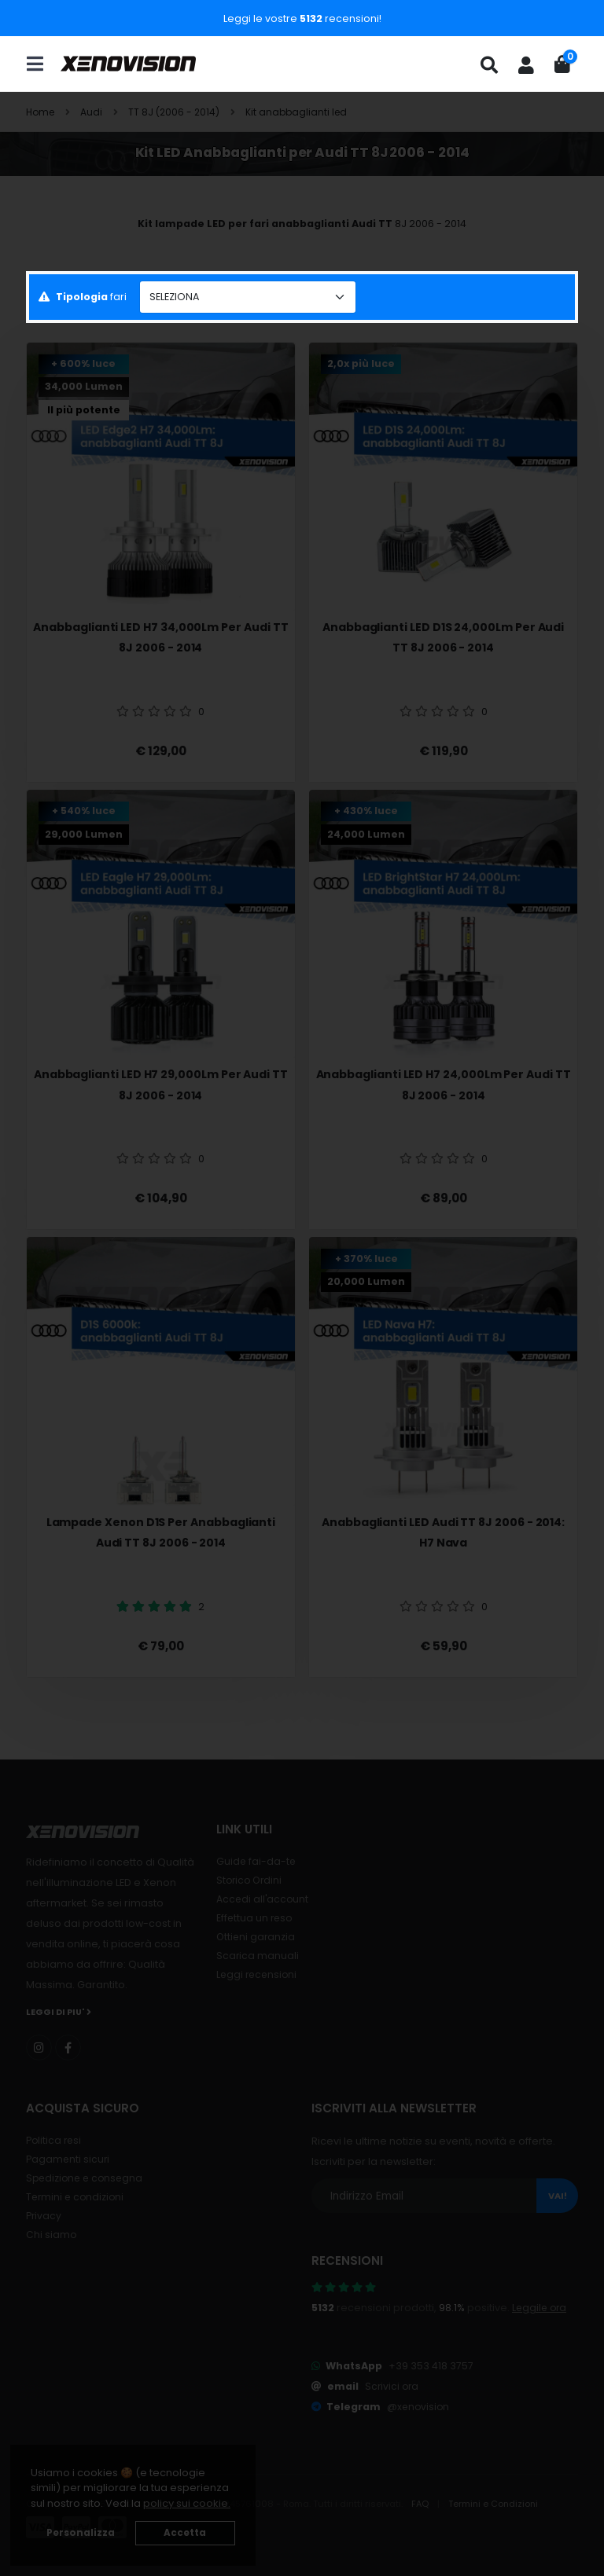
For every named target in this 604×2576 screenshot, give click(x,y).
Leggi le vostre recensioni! (302, 18)
